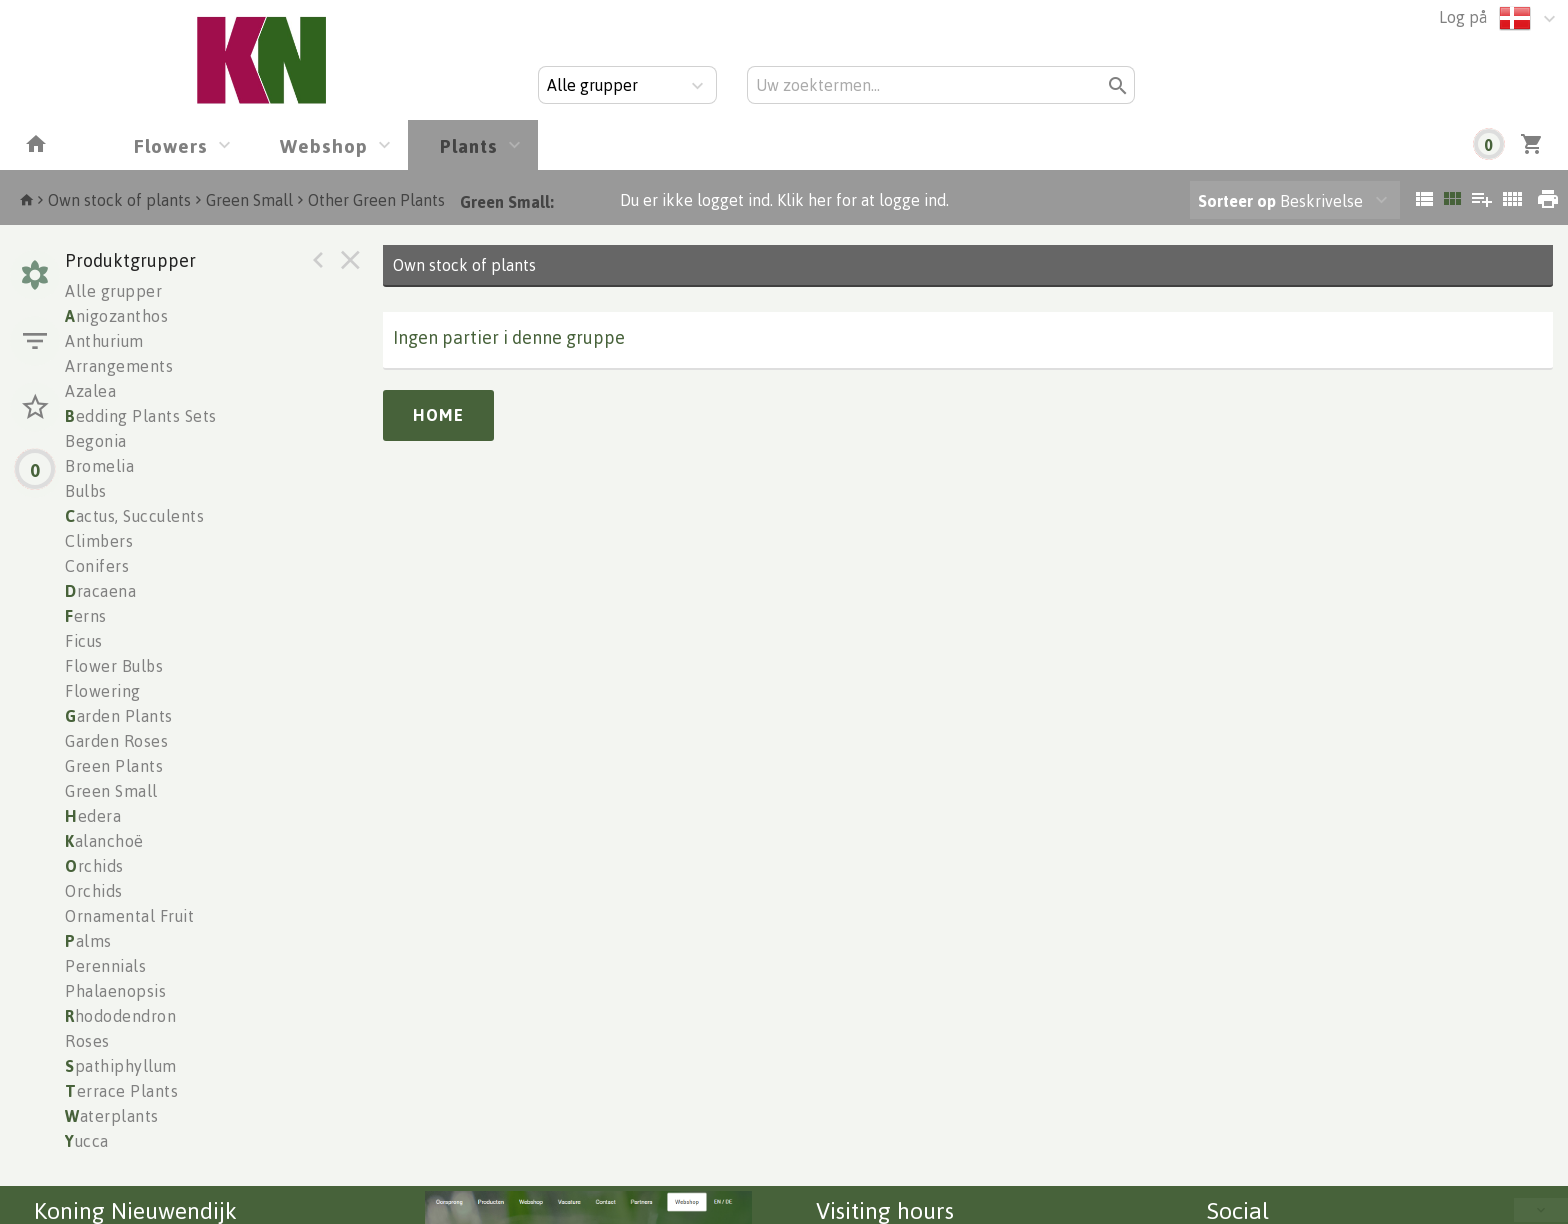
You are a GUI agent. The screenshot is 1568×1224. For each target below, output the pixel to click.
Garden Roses (116, 741)
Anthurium (104, 341)
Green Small (249, 200)
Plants (469, 145)
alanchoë (104, 841)
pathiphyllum (121, 1066)
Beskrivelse (1280, 201)
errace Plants (121, 1091)
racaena (100, 591)
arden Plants (119, 716)
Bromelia (99, 466)
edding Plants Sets (141, 416)
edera (93, 816)
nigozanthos (116, 316)
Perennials (105, 966)
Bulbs (86, 491)
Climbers (99, 541)
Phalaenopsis (115, 991)
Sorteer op (1237, 201)
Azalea (90, 391)
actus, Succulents (134, 516)
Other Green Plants (376, 200)
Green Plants (114, 766)
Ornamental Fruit (129, 916)
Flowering (103, 691)
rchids (94, 866)
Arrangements (119, 366)
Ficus (84, 641)
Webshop (324, 145)
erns (86, 616)
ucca (87, 1141)
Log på (1463, 17)
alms (88, 941)
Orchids (94, 891)
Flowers (171, 145)
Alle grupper (113, 291)
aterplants (112, 1116)
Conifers (97, 566)
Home (438, 415)
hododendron (120, 1016)
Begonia (96, 441)
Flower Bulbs (114, 666)
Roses (87, 1041)
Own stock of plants (119, 200)
